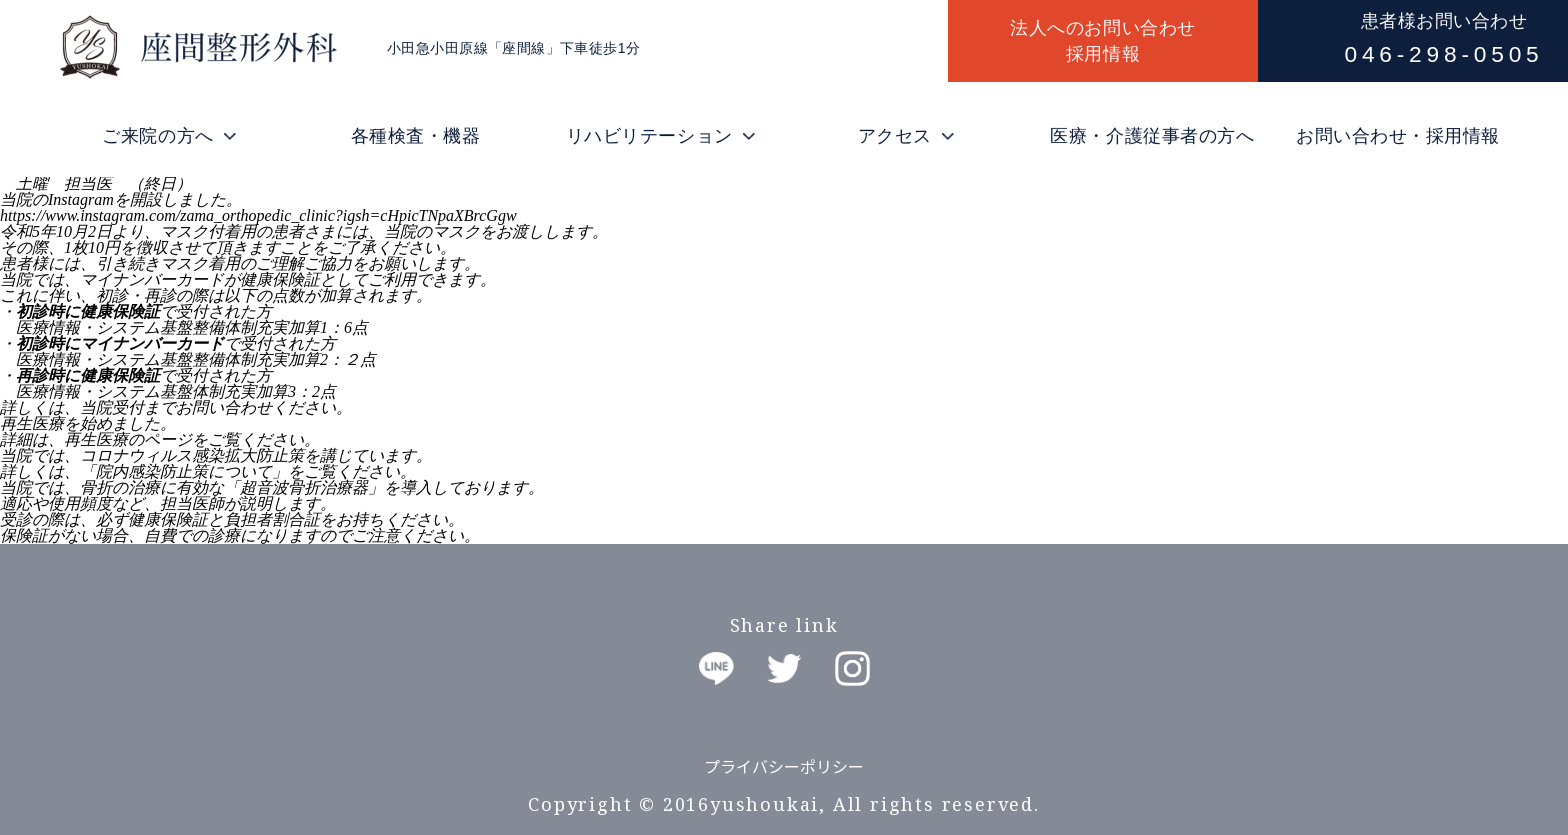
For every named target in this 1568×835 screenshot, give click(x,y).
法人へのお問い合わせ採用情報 (1102, 41)
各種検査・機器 (416, 136)
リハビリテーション (649, 136)
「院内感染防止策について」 (184, 471)
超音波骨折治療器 (304, 487)
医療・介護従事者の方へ (1152, 136)
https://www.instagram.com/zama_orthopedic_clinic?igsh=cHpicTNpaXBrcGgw (258, 215)
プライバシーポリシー (784, 766)
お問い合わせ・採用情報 (1398, 136)
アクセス (895, 136)
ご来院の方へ (157, 136)
